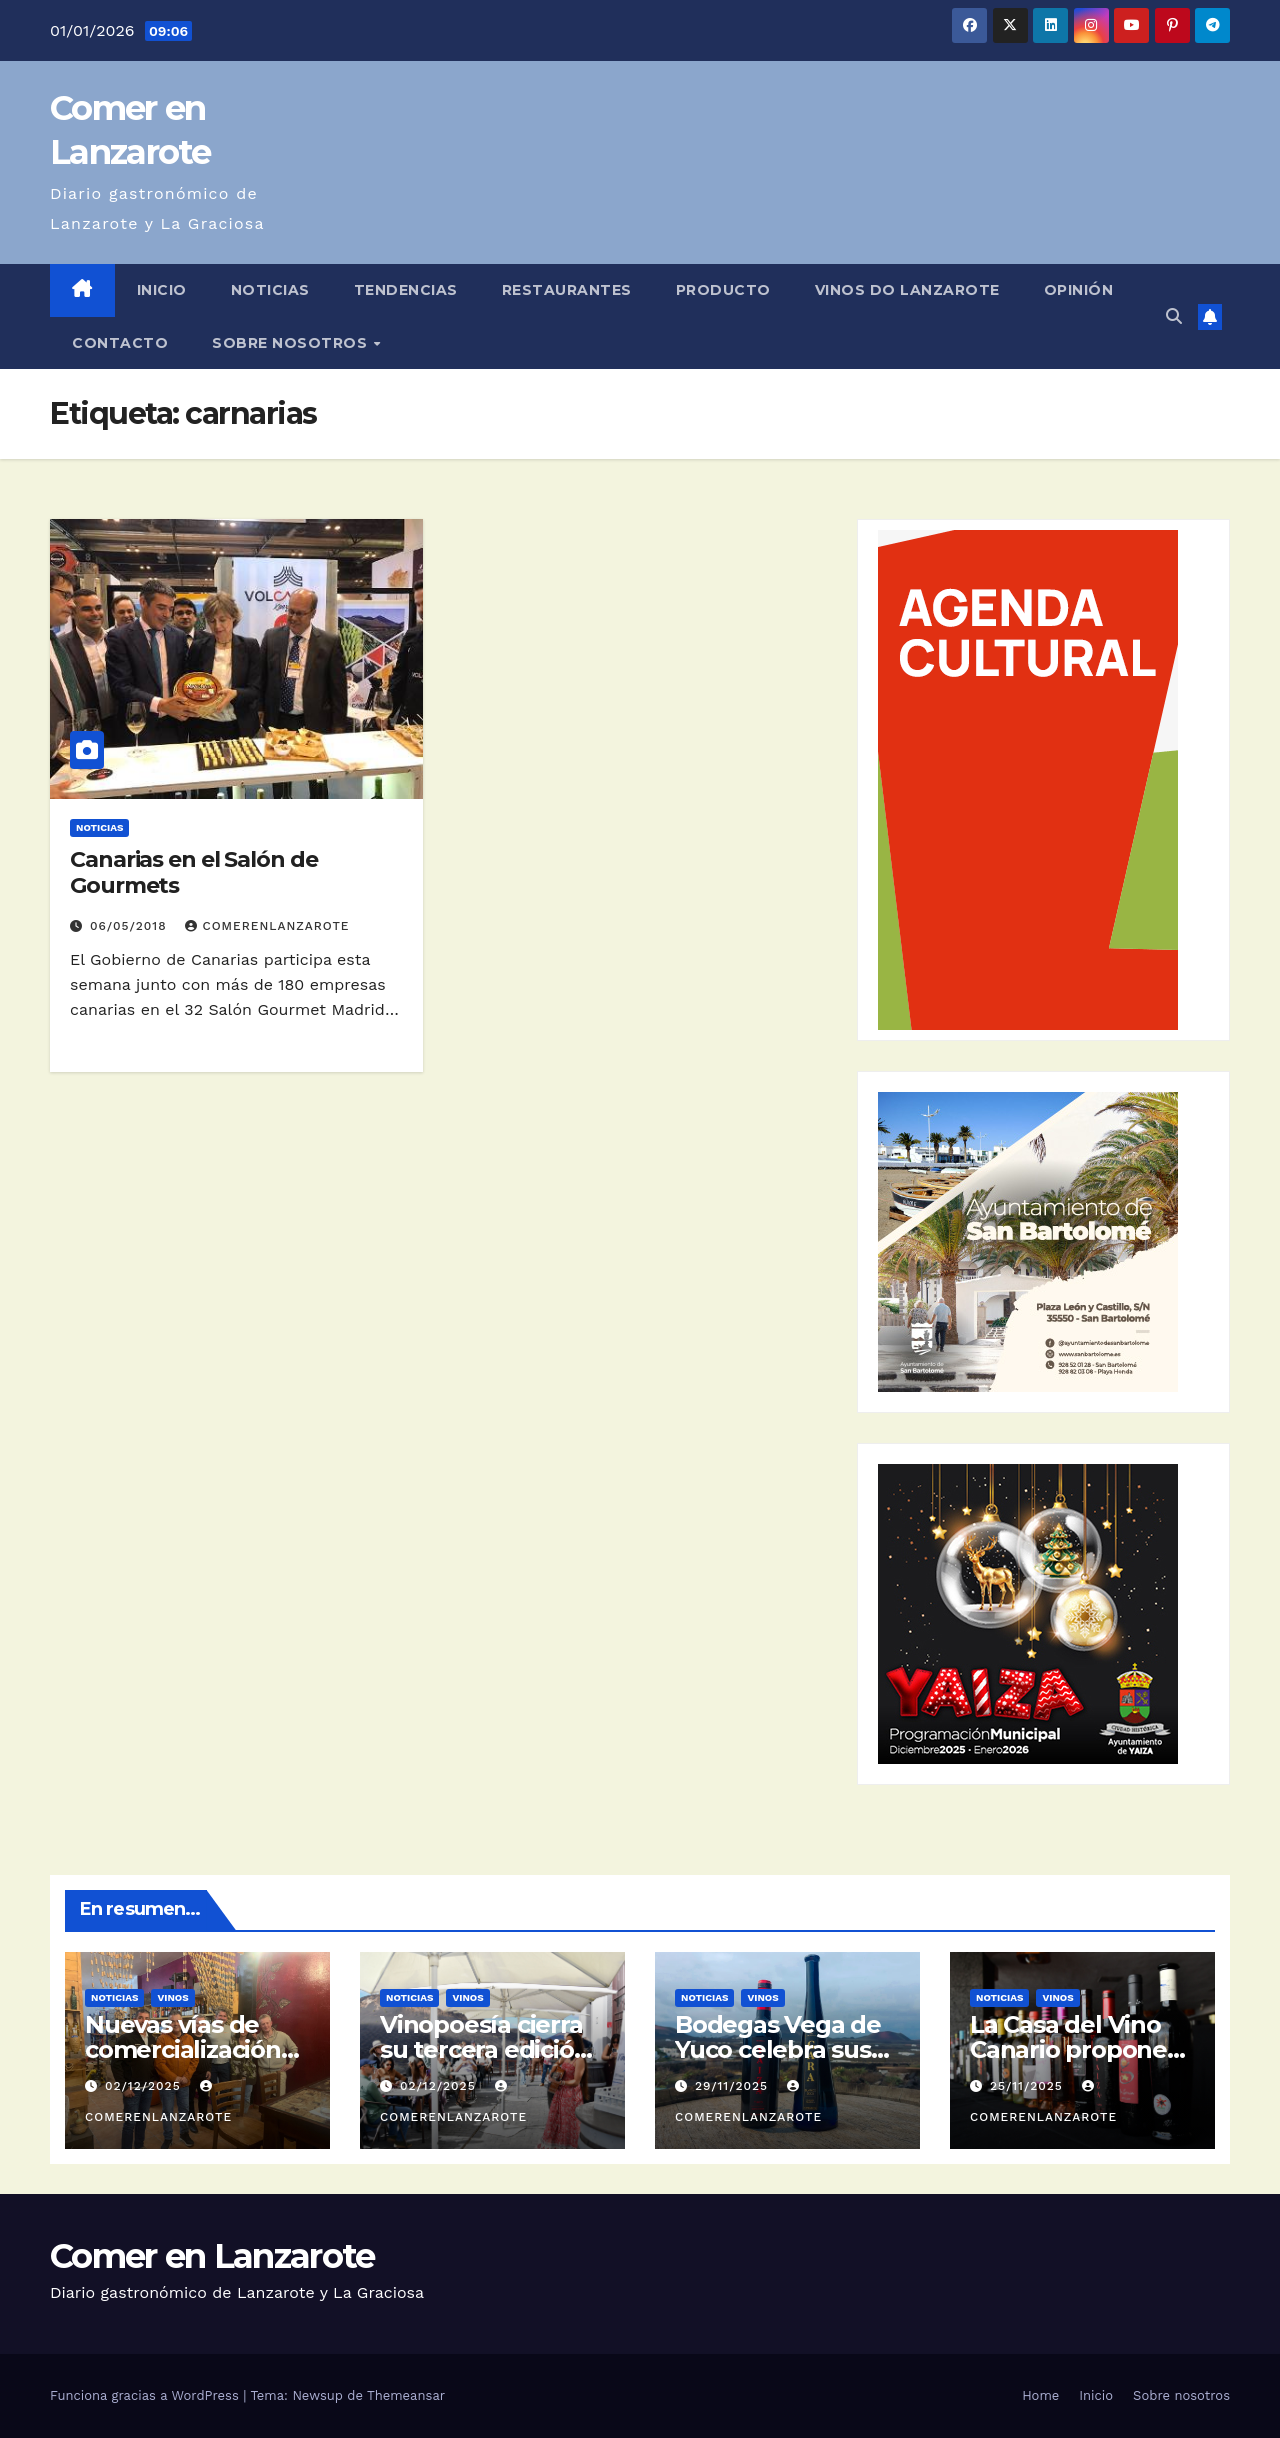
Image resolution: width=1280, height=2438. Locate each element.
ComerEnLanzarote (267, 926)
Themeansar (406, 2395)
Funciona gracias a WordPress (146, 2395)
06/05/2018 (131, 926)
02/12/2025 (145, 2086)
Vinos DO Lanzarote (907, 290)
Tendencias (406, 290)
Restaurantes (567, 290)
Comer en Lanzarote (212, 2256)
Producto (723, 290)
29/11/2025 (734, 2086)
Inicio (162, 290)
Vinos (172, 1997)
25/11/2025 (1029, 2086)
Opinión (1079, 290)
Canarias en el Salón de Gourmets (194, 872)
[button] (1174, 316)
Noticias (270, 290)
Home (1040, 2395)
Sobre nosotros (292, 343)
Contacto (120, 343)
